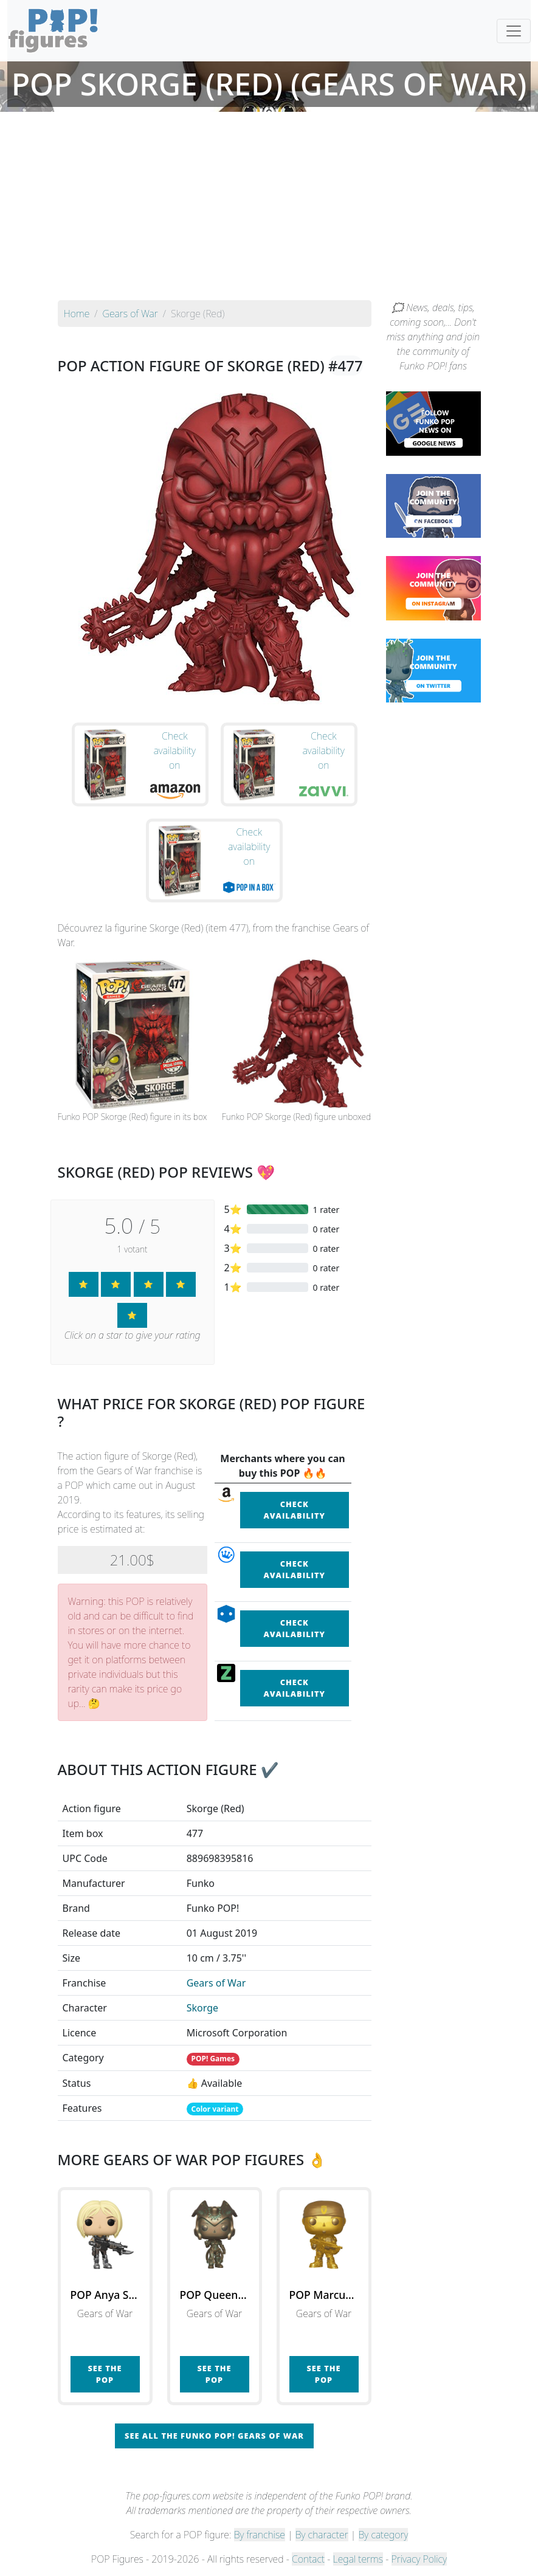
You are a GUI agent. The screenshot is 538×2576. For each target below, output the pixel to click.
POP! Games (213, 2058)
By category (384, 2534)
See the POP (105, 2374)
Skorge (202, 2007)
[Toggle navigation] (514, 31)
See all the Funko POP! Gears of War (214, 2435)
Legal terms (358, 2559)
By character (321, 2534)
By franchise (259, 2534)
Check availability (294, 1510)
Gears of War (216, 1983)
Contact (308, 2559)
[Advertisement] (269, 209)
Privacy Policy (419, 2559)
